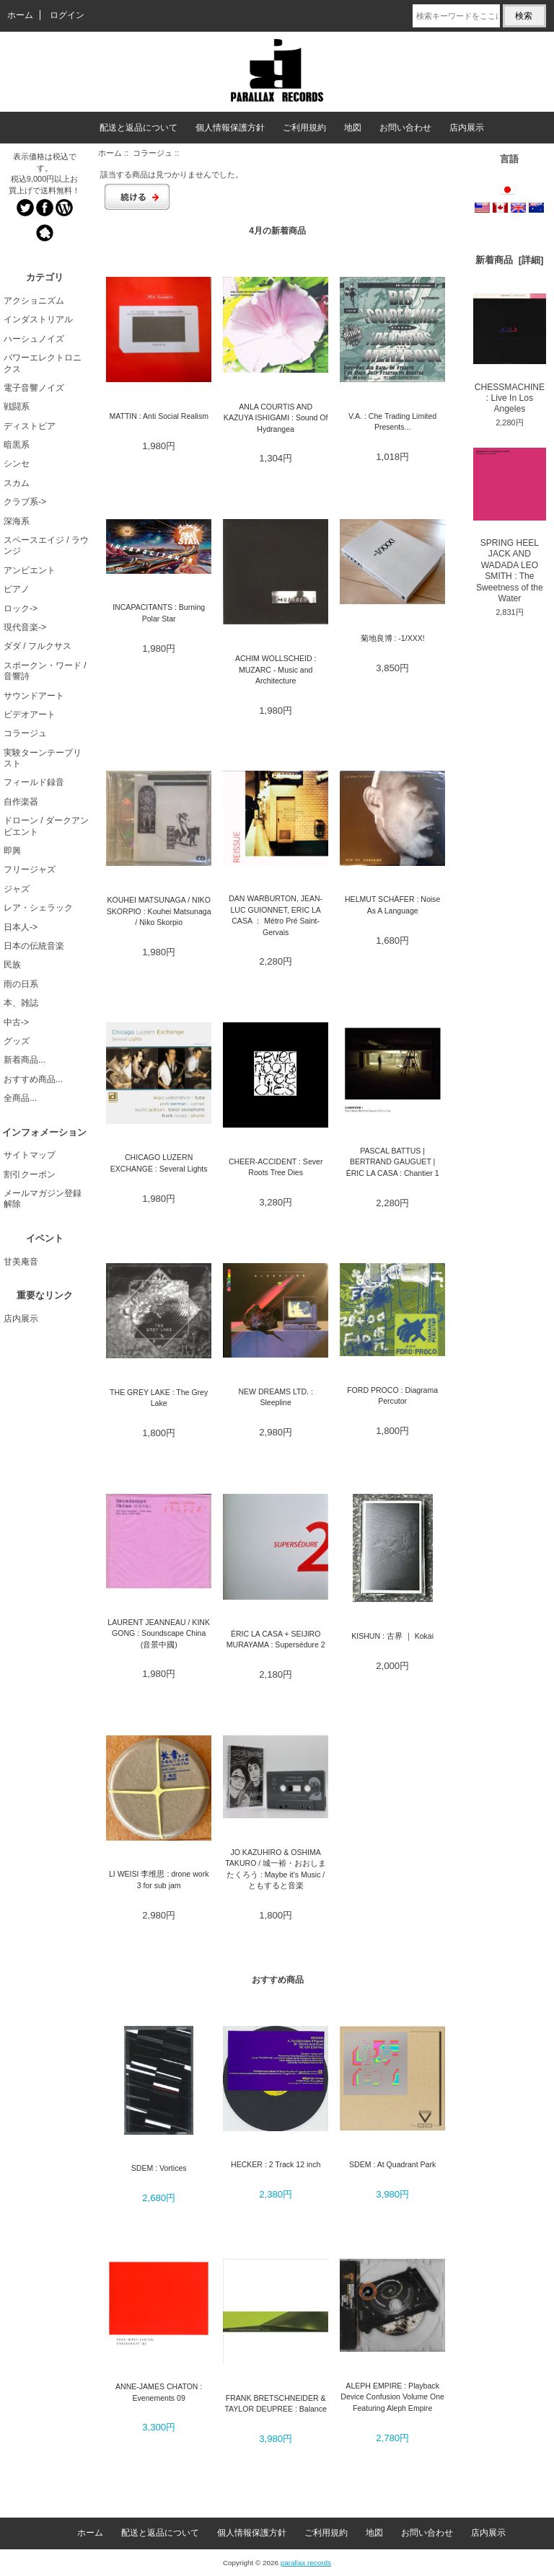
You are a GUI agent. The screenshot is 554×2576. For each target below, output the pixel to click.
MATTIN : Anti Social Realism (158, 416)
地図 (352, 128)
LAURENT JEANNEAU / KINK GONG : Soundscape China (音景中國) (158, 1633)
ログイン (67, 15)
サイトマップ (30, 1155)
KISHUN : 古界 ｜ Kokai (392, 1636)
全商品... (20, 1098)
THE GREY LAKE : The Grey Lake (159, 1397)
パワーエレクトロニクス (43, 363)
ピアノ (17, 589)
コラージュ (152, 153)
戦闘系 (17, 407)
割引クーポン (30, 1174)
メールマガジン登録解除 (43, 1198)
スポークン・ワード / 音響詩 (45, 670)
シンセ (17, 464)
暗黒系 (17, 445)
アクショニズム (34, 301)
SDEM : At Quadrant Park (392, 2164)
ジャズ (17, 889)
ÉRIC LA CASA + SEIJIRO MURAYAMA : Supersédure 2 (276, 1639)
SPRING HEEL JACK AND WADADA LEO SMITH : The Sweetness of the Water (509, 526)
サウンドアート (34, 696)
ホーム (20, 15)
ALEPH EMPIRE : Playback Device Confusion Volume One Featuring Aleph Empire (392, 2396)
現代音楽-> (25, 627)
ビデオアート (30, 714)
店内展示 (466, 128)
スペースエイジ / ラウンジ (46, 545)
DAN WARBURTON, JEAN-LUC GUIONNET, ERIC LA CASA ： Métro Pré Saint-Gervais (275, 915)
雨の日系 (21, 984)
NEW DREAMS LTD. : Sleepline (275, 1397)
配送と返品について (138, 128)
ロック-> (21, 608)
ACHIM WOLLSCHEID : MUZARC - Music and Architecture (276, 669)
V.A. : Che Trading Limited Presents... (392, 421)
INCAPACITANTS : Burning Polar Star (159, 612)
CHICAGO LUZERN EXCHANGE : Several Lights (159, 1162)
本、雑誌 (21, 1003)
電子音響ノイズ (34, 388)
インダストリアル (38, 319)
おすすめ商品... (33, 1079)
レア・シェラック (38, 908)
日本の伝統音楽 (34, 946)
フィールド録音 (34, 782)
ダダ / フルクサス (37, 646)
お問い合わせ (405, 128)
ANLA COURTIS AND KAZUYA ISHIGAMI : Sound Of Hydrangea (276, 417)
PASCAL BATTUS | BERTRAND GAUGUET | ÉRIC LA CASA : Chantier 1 (392, 1161)
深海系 (17, 521)
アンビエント (30, 570)
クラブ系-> (25, 502)
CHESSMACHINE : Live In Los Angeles (509, 353)
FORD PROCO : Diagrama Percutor (392, 1395)
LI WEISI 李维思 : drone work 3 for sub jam (159, 1879)
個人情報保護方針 (230, 128)
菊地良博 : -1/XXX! (393, 638)
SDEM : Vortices (159, 2168)
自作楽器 (21, 802)
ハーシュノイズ (34, 339)
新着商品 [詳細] (509, 259)
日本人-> (21, 927)
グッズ (17, 1041)
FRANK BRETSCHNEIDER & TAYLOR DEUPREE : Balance (275, 2403)
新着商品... (24, 1060)
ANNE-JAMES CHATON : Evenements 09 (158, 2392)
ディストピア (30, 426)
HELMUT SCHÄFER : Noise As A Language (392, 904)
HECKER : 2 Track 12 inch (275, 2164)
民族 (12, 965)
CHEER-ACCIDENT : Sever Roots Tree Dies (276, 1167)
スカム (17, 483)
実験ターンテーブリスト (43, 758)
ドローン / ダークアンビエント (46, 825)
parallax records (306, 2563)
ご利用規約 (304, 128)
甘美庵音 (21, 1262)
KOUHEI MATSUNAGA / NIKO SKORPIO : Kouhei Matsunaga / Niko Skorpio (159, 910)
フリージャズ (30, 869)
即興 (12, 851)
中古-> (16, 1022)
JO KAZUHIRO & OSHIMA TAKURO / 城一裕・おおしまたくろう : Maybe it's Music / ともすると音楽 (275, 1869)
